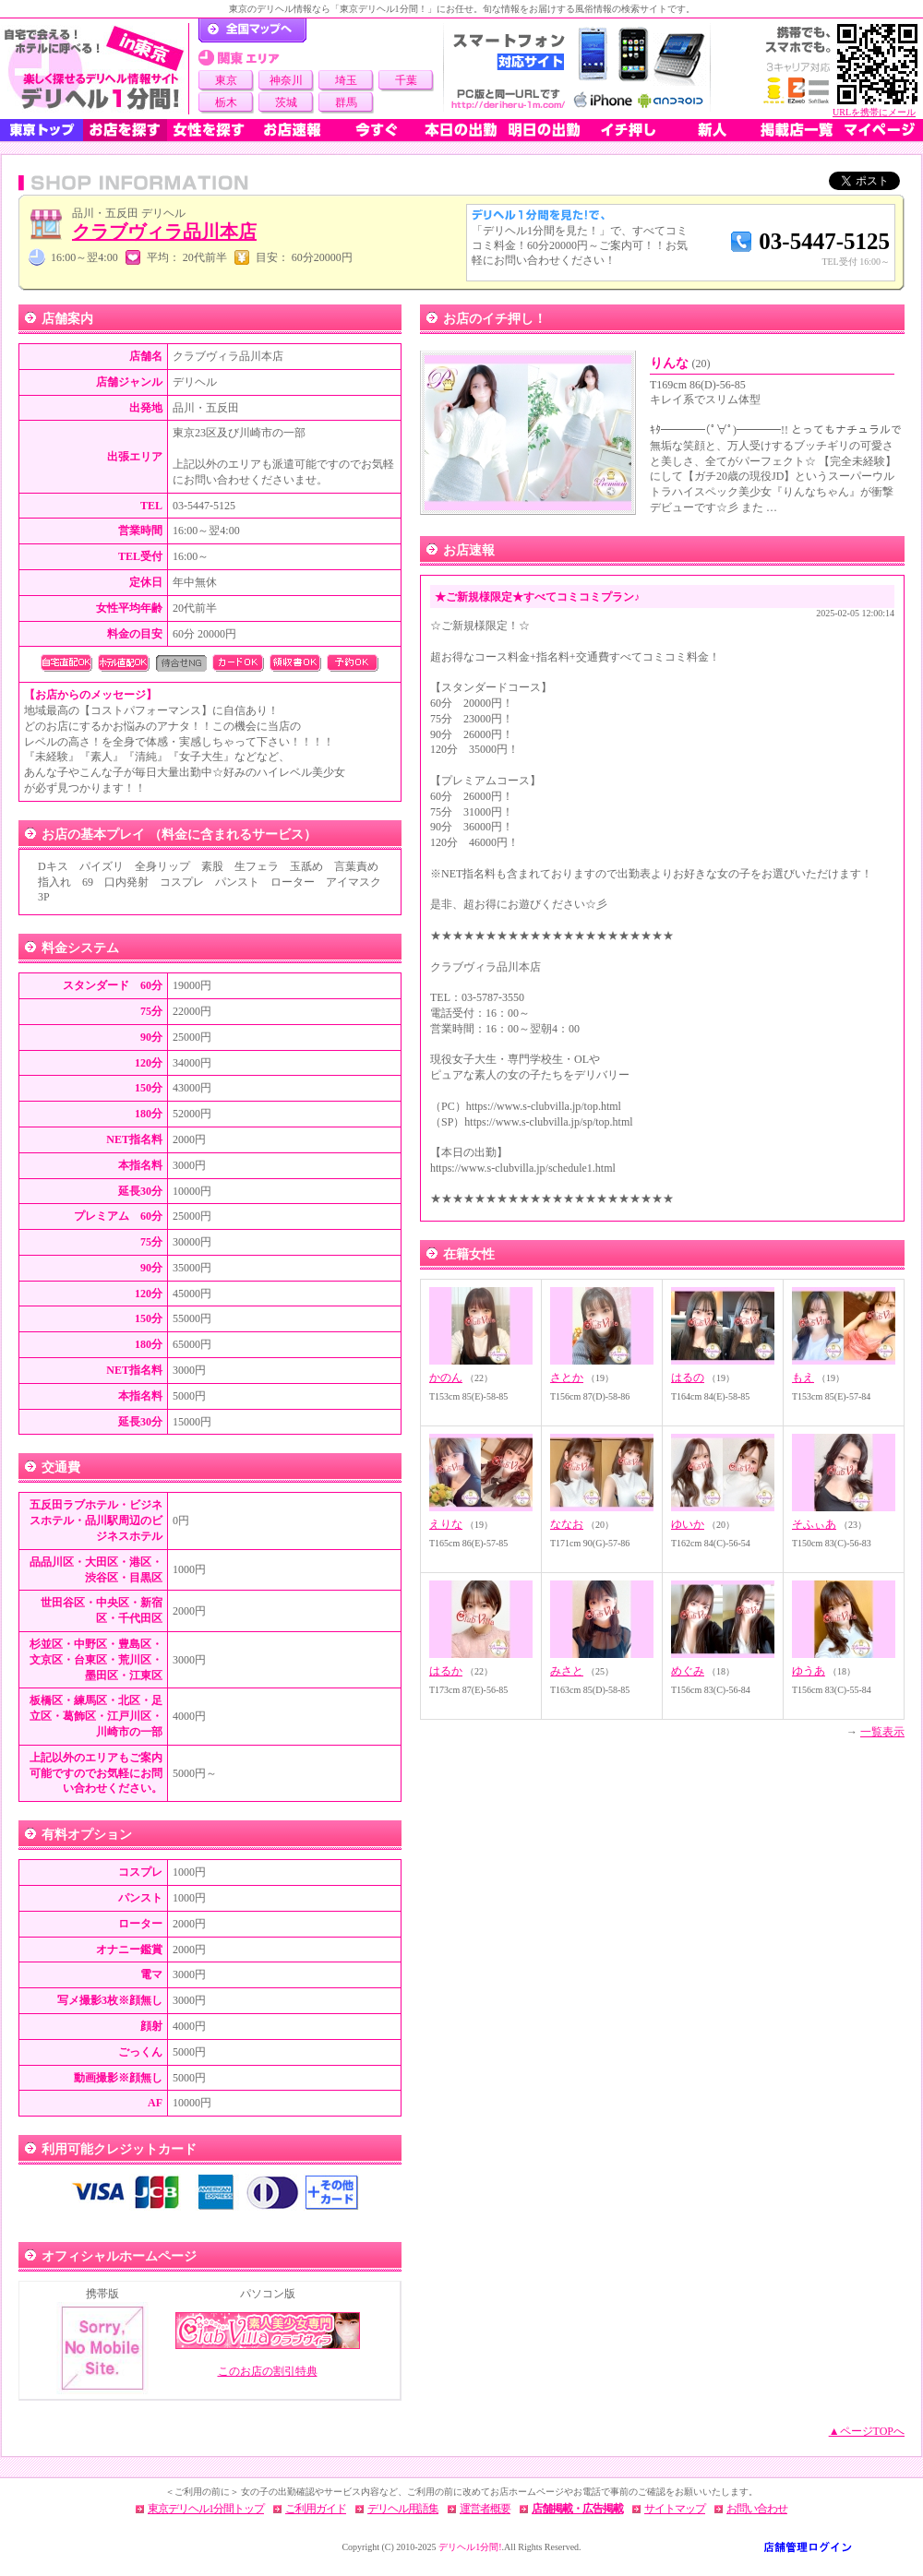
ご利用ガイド (315, 2508)
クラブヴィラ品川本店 (164, 231)
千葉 (406, 80)
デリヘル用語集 (402, 2508)
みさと (566, 1670)
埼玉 (346, 80)
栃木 (226, 102)
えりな (445, 1524)
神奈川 (286, 80)
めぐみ (687, 1670)
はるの (687, 1377)
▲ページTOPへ (867, 2431)
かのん (445, 1377)
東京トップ (41, 130)
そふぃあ (814, 1524)
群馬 (346, 102)
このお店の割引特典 (268, 2371)
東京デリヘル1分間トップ (206, 2508)
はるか (445, 1670)
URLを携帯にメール (874, 112)
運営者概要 (485, 2508)
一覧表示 (882, 1731)
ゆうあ (808, 1670)
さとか (566, 1377)
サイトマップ (674, 2508)
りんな (680, 363)
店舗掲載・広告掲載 (577, 2508)
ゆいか (687, 1524)
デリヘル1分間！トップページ (252, 30)
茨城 (286, 102)
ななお (566, 1524)
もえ (803, 1377)
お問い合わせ (756, 2508)
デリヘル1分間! (469, 2547)
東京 (226, 80)
